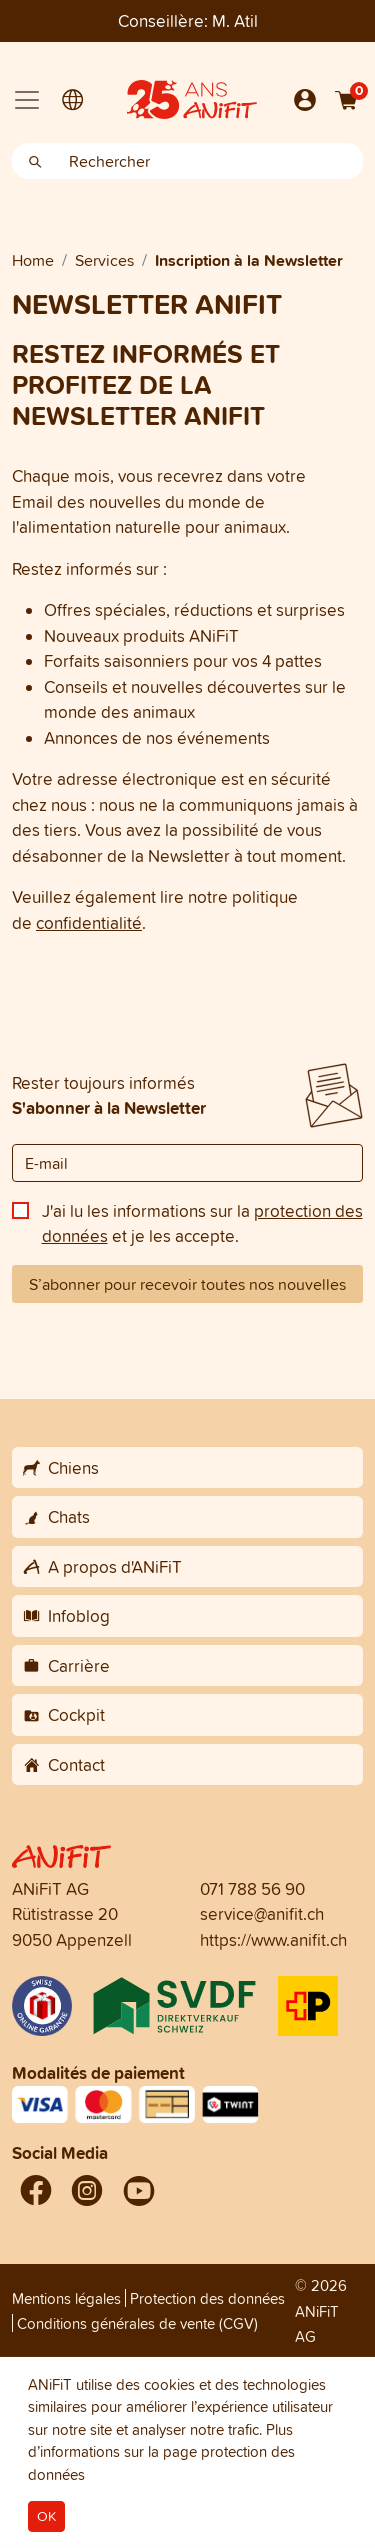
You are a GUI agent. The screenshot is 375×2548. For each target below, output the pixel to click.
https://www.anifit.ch (273, 1939)
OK (46, 2516)
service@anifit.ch (262, 1913)
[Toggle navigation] (27, 100)
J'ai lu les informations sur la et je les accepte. (202, 1223)
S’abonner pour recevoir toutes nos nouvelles (187, 1284)
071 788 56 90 (252, 1888)
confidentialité (89, 922)
